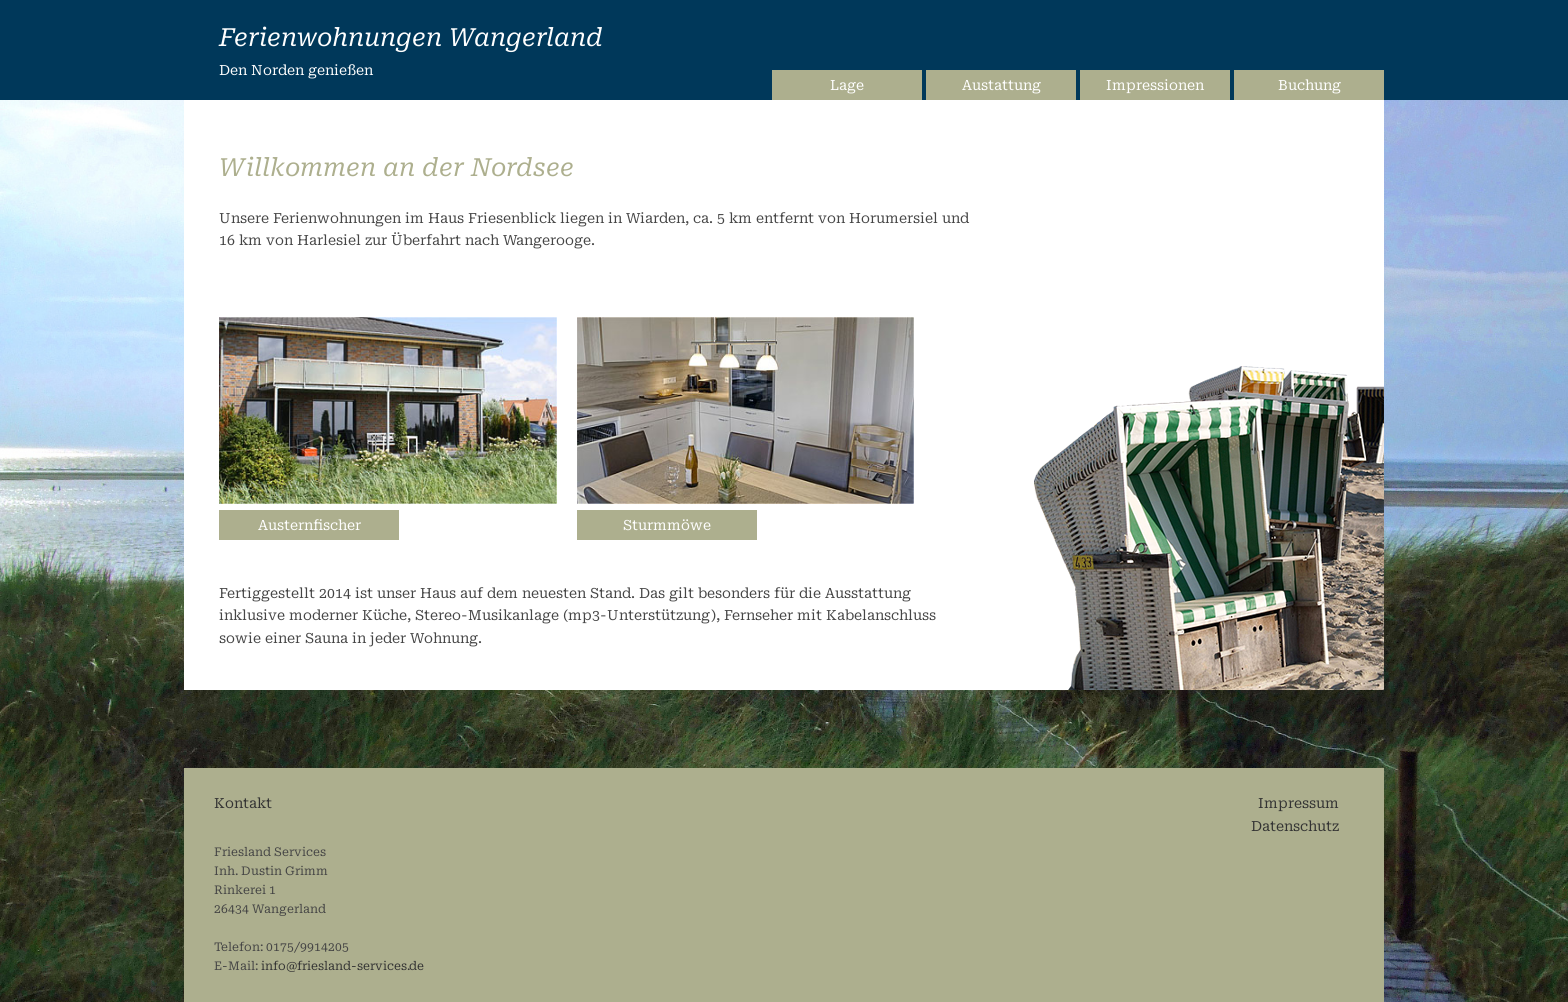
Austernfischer (309, 525)
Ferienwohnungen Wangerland (411, 37)
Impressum (1298, 803)
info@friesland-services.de (342, 966)
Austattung (1001, 85)
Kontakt (243, 803)
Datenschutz (1295, 826)
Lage (847, 85)
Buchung (1309, 85)
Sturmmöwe (667, 525)
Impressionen (1155, 85)
